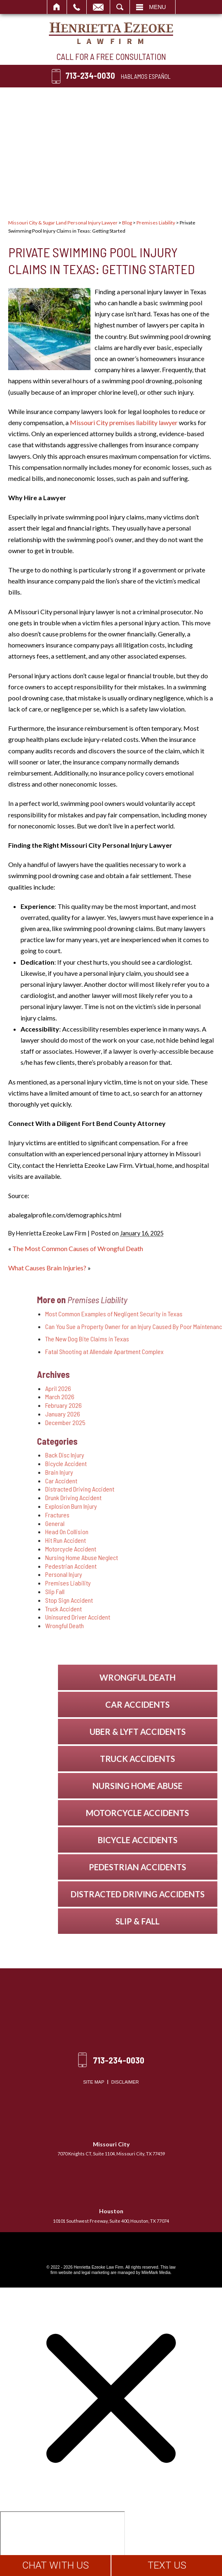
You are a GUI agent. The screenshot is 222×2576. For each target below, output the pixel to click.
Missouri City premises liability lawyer (124, 422)
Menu (157, 7)
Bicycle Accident (137, 1463)
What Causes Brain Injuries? (47, 1268)
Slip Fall (126, 1591)
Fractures (128, 1515)
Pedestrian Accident (142, 1566)
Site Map (93, 2082)
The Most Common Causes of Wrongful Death (77, 1248)
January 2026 (133, 1414)
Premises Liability (155, 223)
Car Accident (132, 1481)
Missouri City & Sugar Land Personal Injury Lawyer (63, 223)
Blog (127, 223)
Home (57, 7)
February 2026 (134, 1405)
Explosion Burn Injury (142, 1506)
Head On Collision (138, 1531)
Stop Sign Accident (140, 1600)
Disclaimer (125, 2082)
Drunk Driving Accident (144, 1497)
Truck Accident (134, 1609)
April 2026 (129, 1388)
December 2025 (136, 1422)
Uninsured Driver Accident (148, 1617)
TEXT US (167, 2565)
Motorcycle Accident (141, 1549)
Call (76, 7)
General (126, 1523)
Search (120, 7)
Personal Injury (134, 1574)
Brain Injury (130, 1472)
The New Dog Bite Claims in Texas (158, 1339)
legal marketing (95, 2272)
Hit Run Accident (136, 1540)
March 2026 (131, 1396)
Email (98, 7)
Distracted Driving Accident (150, 1489)
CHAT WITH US (55, 2565)
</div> (62, 2542)
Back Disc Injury (135, 1455)
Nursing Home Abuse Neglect (152, 1557)
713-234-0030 (90, 75)
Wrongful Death (135, 1625)
